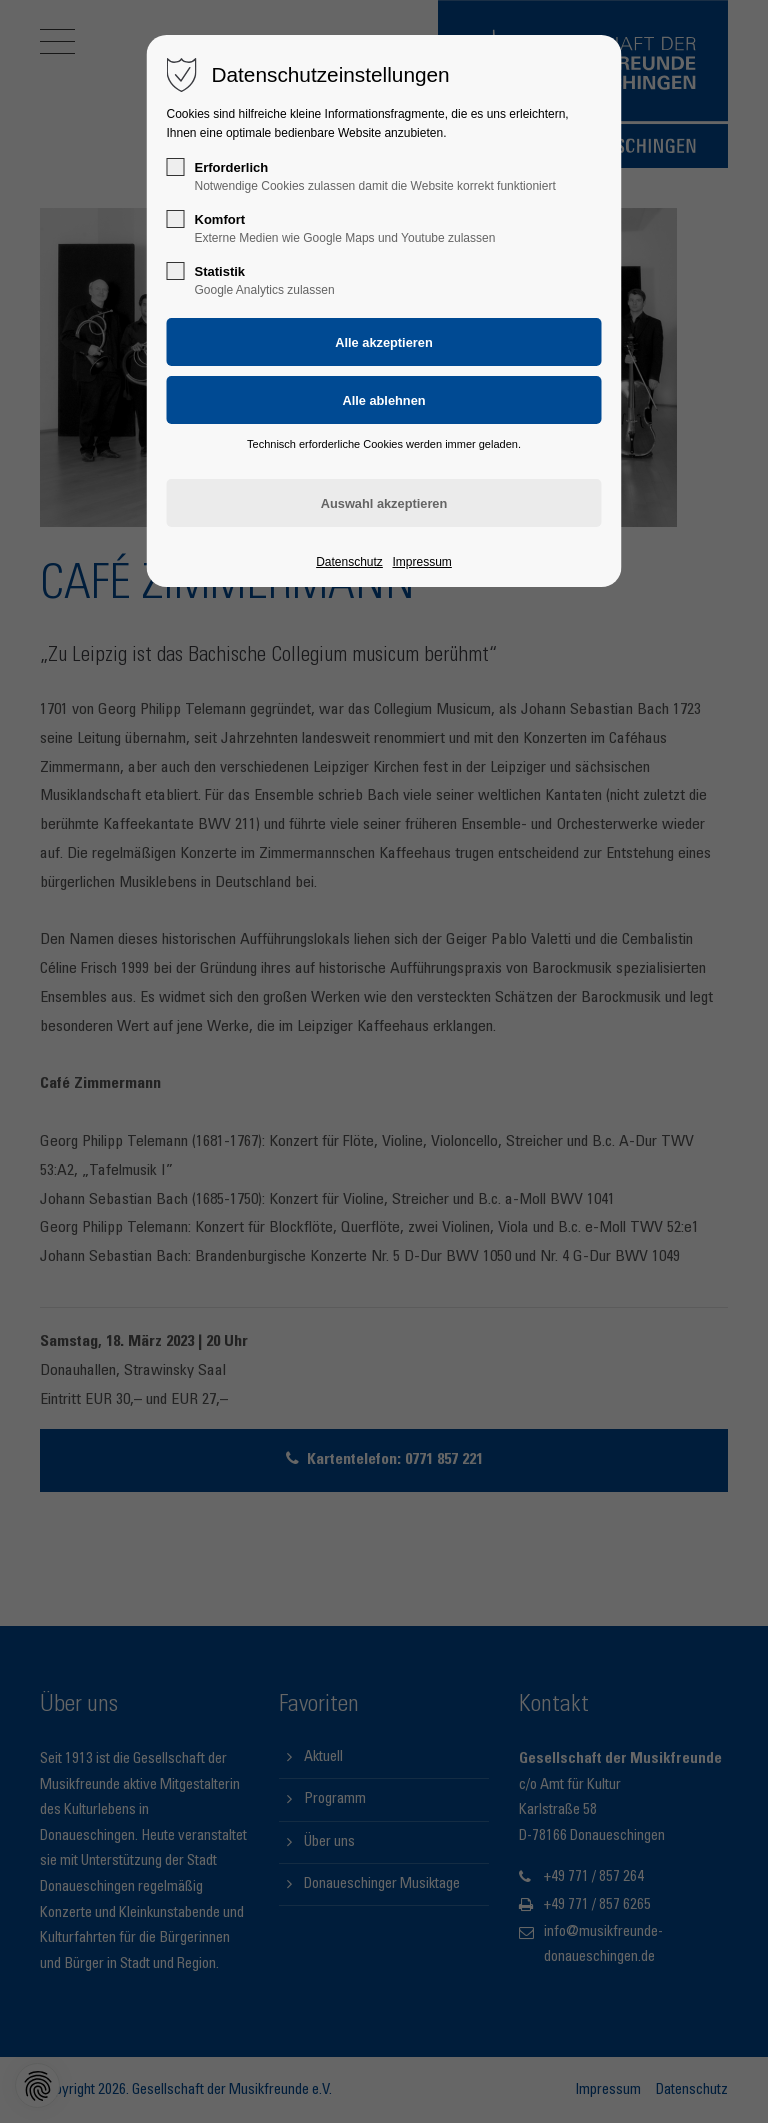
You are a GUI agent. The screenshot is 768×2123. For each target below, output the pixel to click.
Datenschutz (349, 562)
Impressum (421, 562)
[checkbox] (176, 167)
